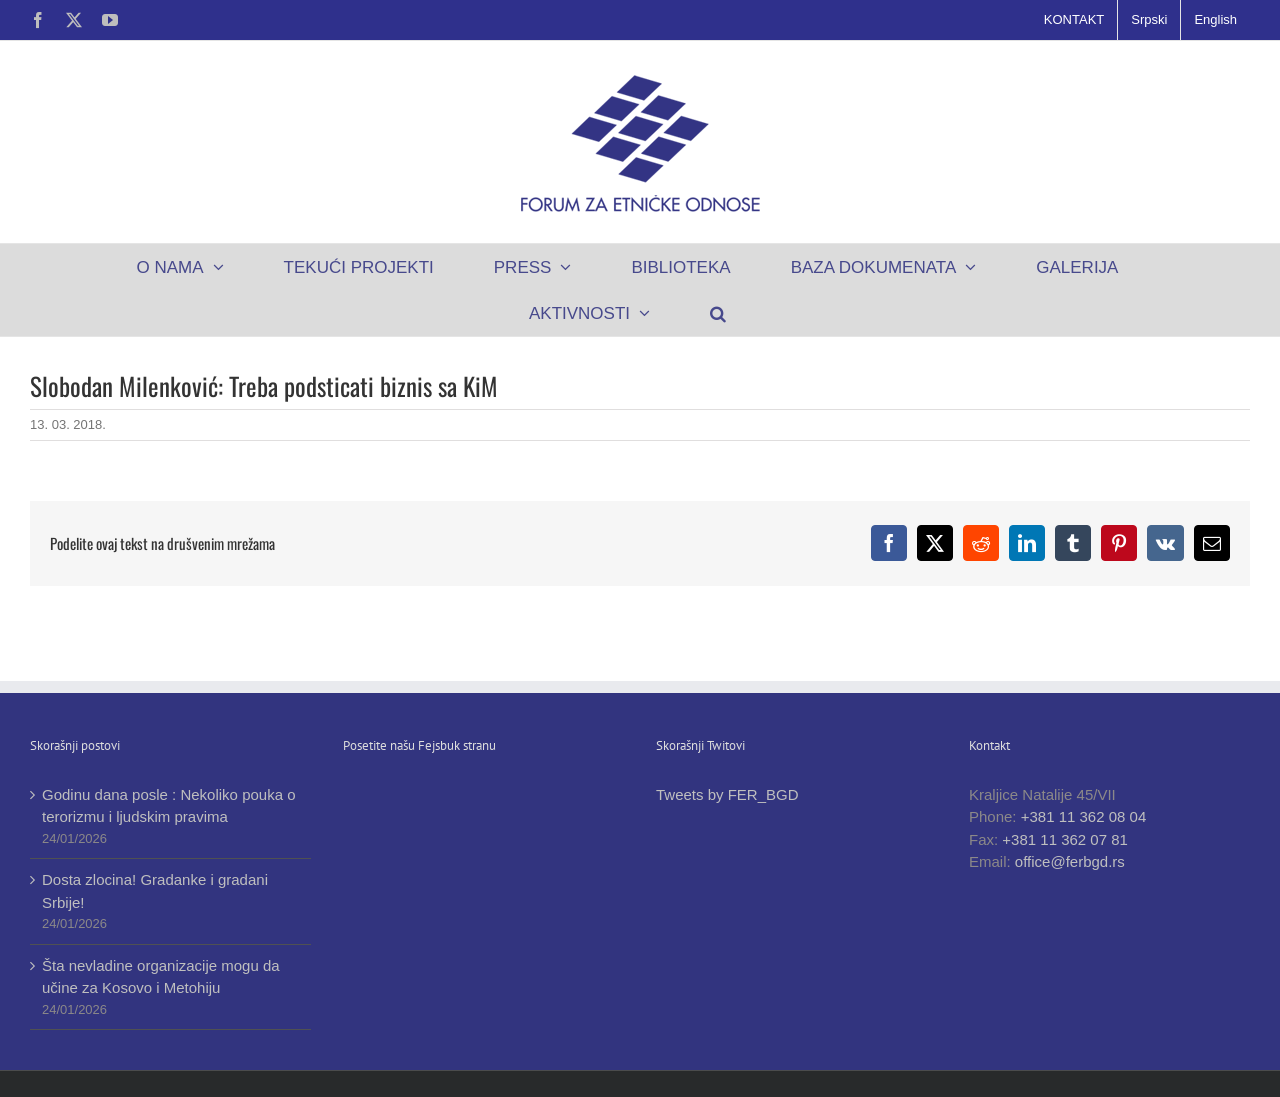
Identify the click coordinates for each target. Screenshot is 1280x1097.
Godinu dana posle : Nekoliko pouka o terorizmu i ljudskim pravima (169, 806)
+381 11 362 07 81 (1065, 839)
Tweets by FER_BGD (727, 794)
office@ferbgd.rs (1070, 861)
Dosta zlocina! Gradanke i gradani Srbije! (155, 891)
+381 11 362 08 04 (1084, 816)
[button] (718, 313)
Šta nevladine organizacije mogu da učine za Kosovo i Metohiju (161, 977)
